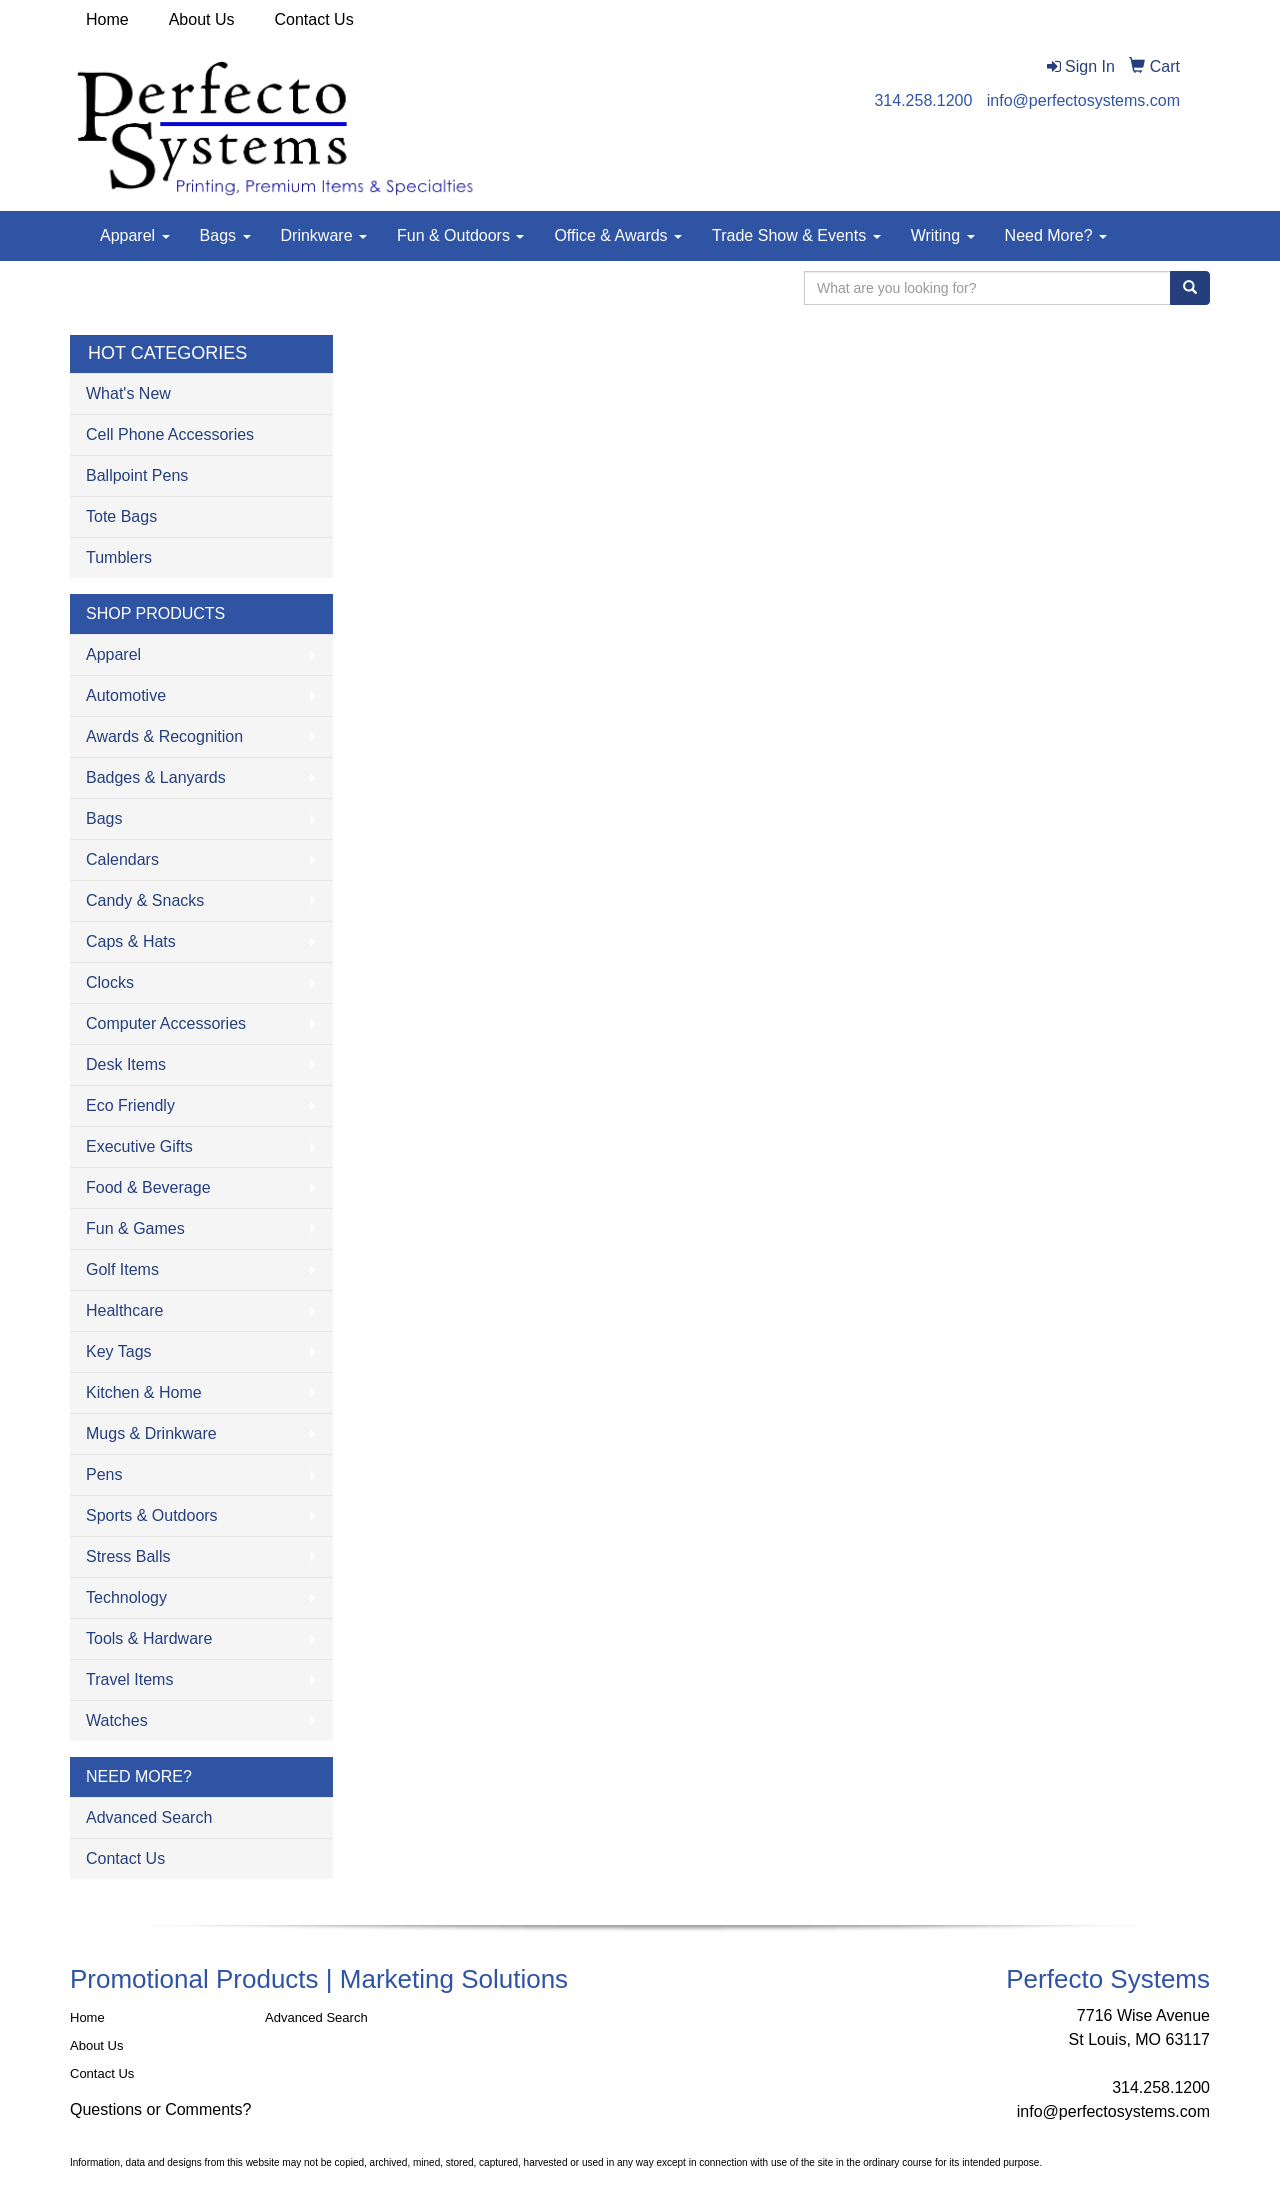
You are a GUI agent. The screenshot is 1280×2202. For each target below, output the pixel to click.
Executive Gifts (139, 1146)
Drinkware (324, 235)
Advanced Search (149, 1817)
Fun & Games (135, 1228)
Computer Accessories (166, 1023)
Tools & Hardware (149, 1638)
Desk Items (126, 1064)
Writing (943, 235)
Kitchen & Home (144, 1392)
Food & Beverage (148, 1187)
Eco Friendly (130, 1105)
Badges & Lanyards (156, 777)
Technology (126, 1597)
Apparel (135, 235)
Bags (225, 235)
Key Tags (119, 1351)
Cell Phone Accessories (170, 434)
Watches (117, 1720)
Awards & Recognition (164, 736)
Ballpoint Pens (137, 475)
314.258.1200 (923, 100)
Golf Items (122, 1269)
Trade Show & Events (796, 235)
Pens (104, 1474)
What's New (128, 393)
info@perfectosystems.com (1083, 100)
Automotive (126, 695)
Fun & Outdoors (460, 235)
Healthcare (124, 1310)
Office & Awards (618, 235)
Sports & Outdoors (152, 1515)
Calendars (122, 859)
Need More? (1056, 235)
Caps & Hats (131, 941)
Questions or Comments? (160, 2109)
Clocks (110, 982)
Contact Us (314, 19)
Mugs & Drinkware (151, 1433)
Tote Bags (121, 516)
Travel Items (129, 1679)
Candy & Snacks (145, 900)
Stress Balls (128, 1556)
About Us (202, 19)
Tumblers (119, 557)
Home (107, 19)
